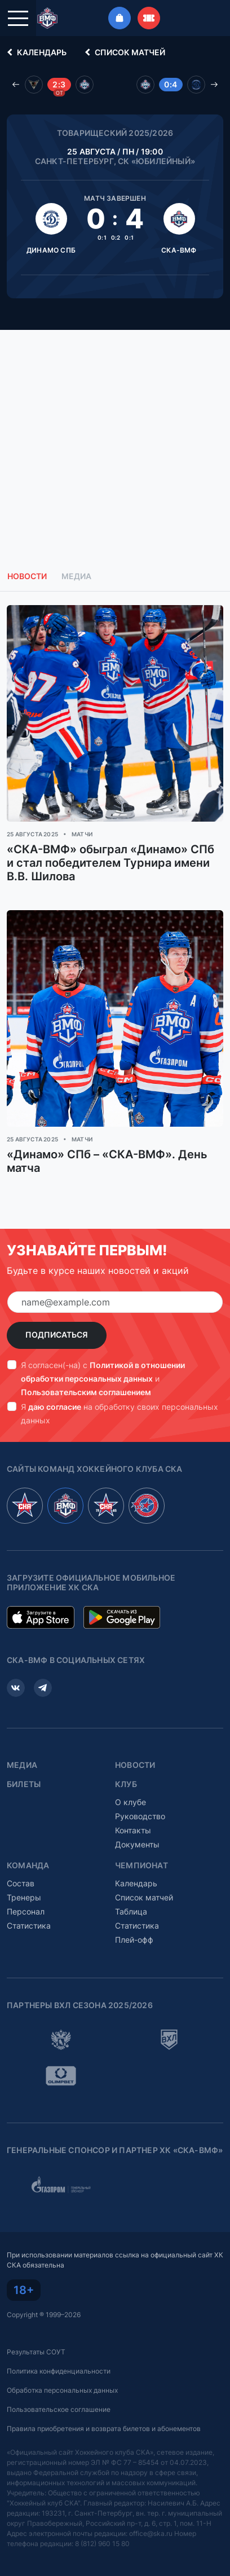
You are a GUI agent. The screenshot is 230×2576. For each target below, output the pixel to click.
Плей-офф (134, 1939)
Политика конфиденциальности (58, 2371)
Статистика (29, 1925)
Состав (20, 1883)
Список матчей (123, 52)
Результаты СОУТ (36, 2352)
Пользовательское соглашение (58, 2409)
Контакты (133, 1830)
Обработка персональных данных (62, 2390)
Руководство (140, 1816)
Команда (28, 1865)
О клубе (130, 1802)
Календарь (35, 52)
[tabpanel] (115, 903)
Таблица (131, 1911)
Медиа (22, 1765)
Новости (135, 1765)
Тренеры (24, 1897)
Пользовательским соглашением (86, 1392)
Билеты (24, 1784)
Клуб (126, 1784)
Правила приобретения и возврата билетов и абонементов (104, 2428)
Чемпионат (141, 1865)
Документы (137, 1844)
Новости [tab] (27, 576)
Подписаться (56, 1334)
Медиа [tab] (76, 576)
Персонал (26, 1911)
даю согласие (54, 1406)
